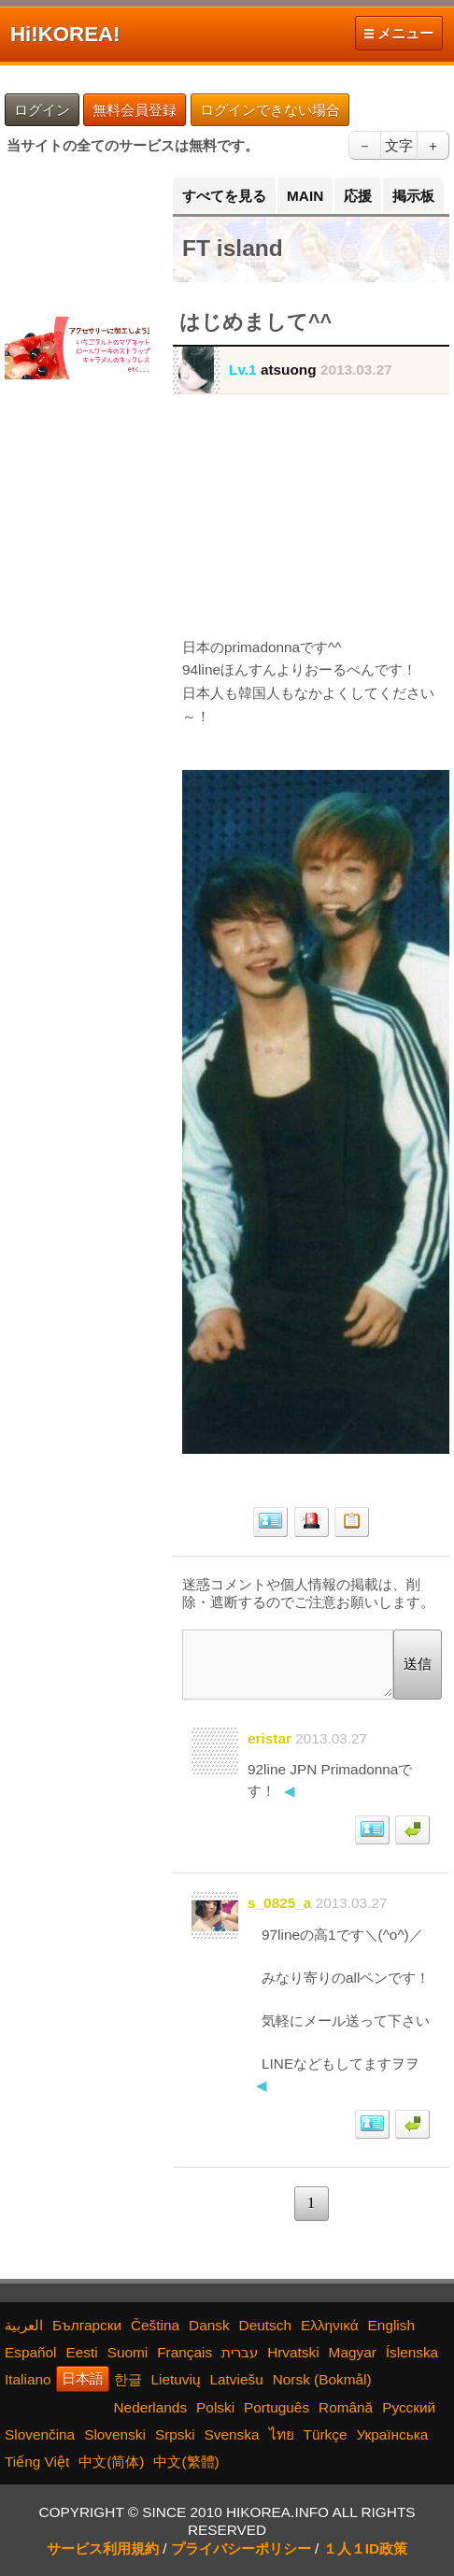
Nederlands (151, 2407)
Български (86, 2325)
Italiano (28, 2379)
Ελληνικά (330, 2325)
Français (184, 2352)
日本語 (83, 2378)
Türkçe (326, 2434)
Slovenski (115, 2434)
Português (276, 2407)
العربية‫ (24, 2325)
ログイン (42, 110)
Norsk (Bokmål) (322, 2379)
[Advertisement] (79, 236)
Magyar (352, 2352)
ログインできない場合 (270, 110)
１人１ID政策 (365, 2548)
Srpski (175, 2434)
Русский (408, 2407)
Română (346, 2407)
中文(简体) (111, 2461)
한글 (128, 2379)
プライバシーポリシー (241, 2548)
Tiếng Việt (37, 2461)
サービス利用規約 (103, 2548)
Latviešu (235, 2379)
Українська (392, 2434)
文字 (399, 145)
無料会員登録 (134, 110)
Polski (215, 2407)
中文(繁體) (186, 2461)
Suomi (128, 2352)
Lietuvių (176, 2379)
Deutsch (265, 2325)
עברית (239, 2352)
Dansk (209, 2325)
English (391, 2325)
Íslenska (412, 2352)
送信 (418, 1664)
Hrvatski (293, 2352)
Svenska (232, 2434)
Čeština (155, 2325)
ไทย (281, 2434)
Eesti (82, 2352)
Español (31, 2352)
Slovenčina (40, 2434)
